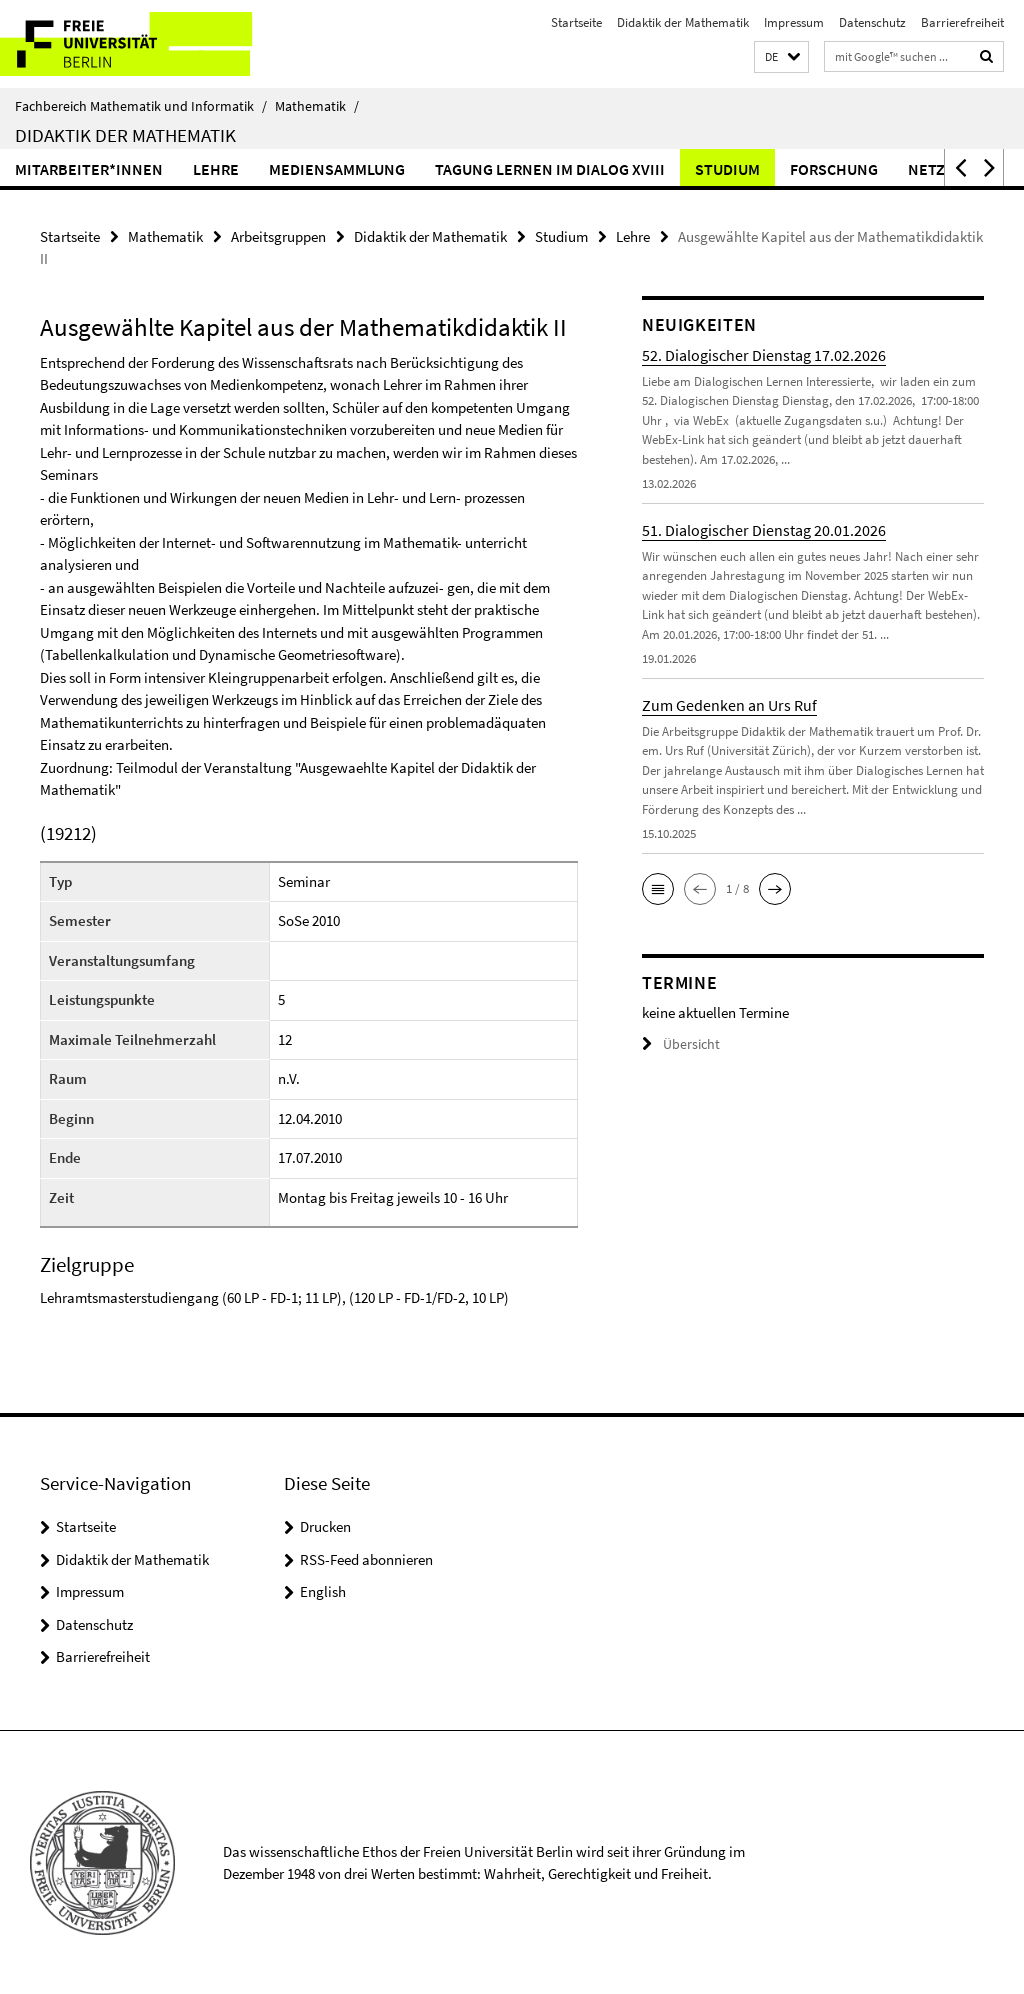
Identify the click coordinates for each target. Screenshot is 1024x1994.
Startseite (576, 22)
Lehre (216, 169)
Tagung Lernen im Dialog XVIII (550, 169)
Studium (727, 169)
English (323, 1590)
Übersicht (678, 1043)
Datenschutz (872, 22)
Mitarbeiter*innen (89, 169)
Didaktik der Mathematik (683, 22)
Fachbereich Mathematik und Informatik (141, 106)
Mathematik (317, 106)
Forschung (834, 169)
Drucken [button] (325, 1525)
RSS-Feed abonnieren (366, 1558)
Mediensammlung (337, 169)
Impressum (794, 22)
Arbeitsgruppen (278, 235)
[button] (781, 57)
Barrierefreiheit (962, 22)
